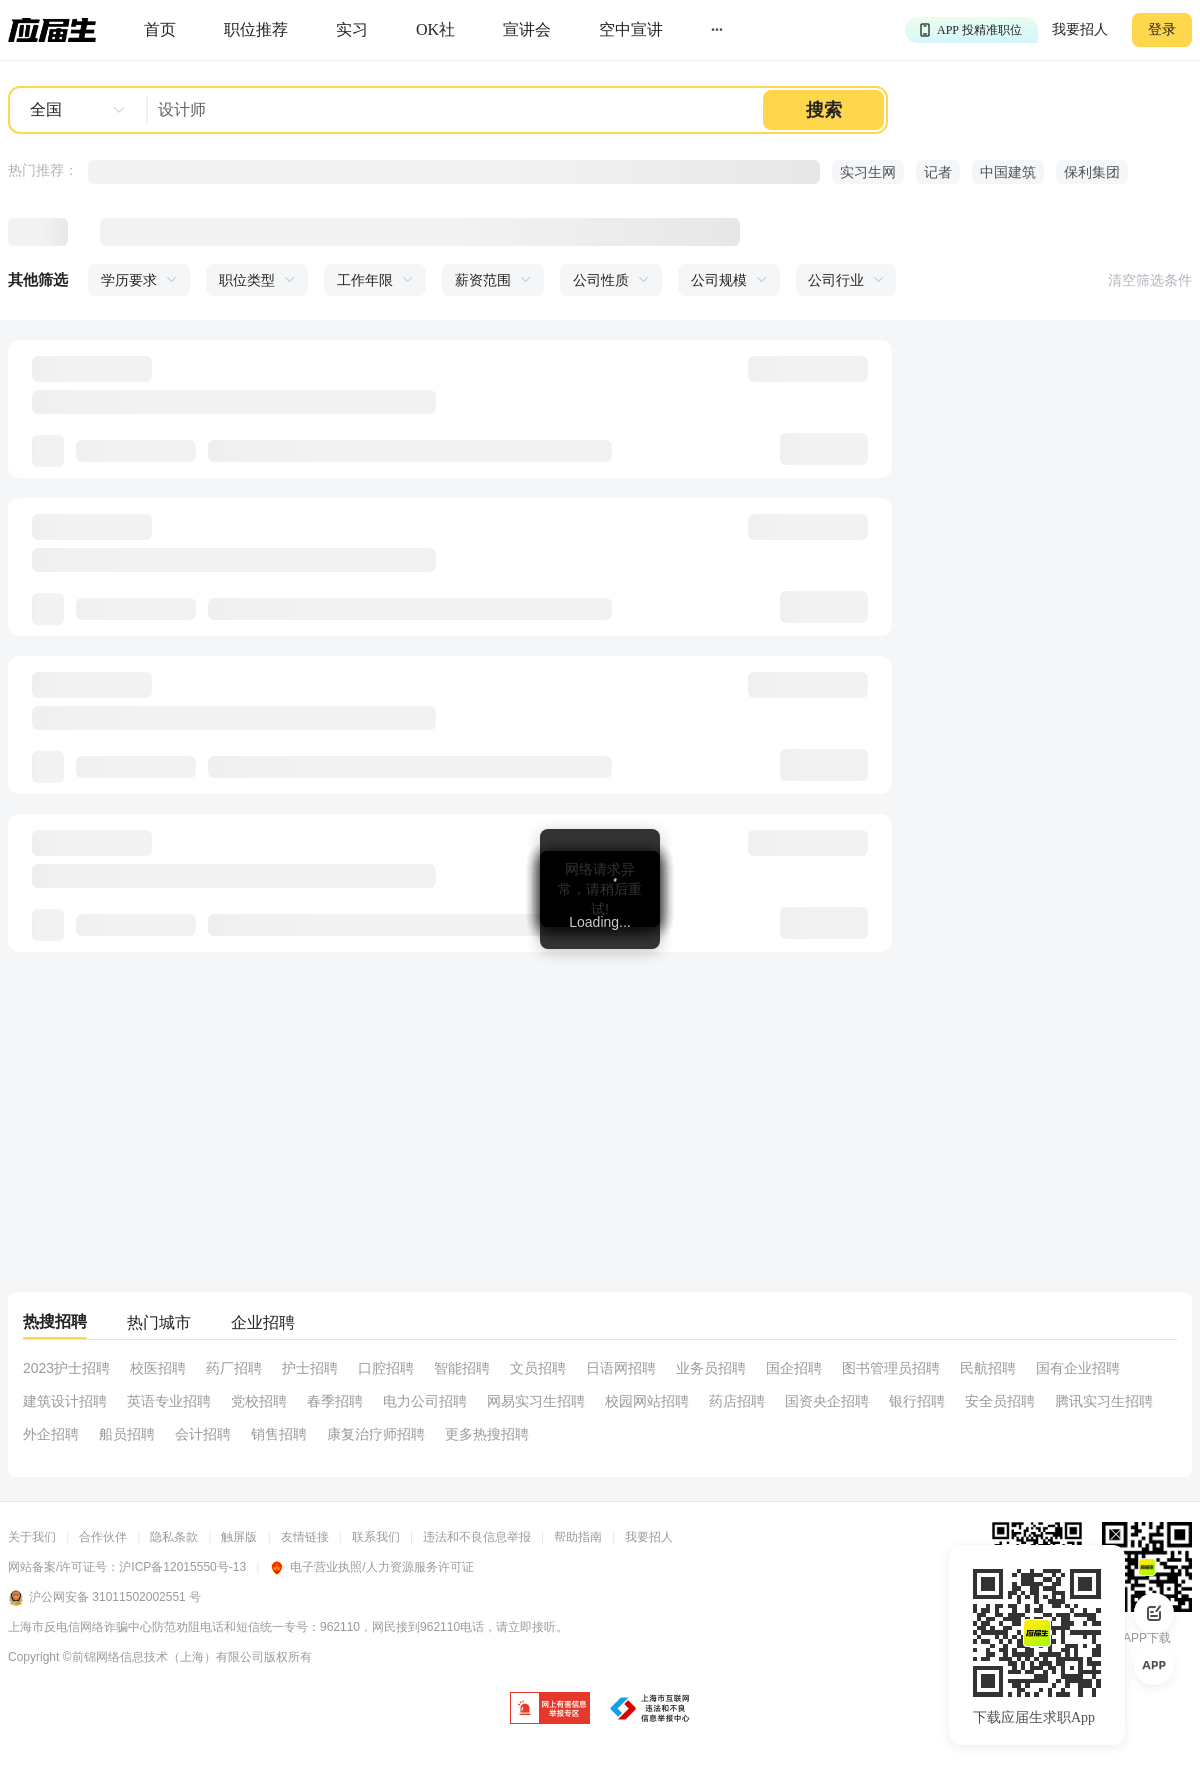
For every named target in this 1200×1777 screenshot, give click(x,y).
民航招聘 (988, 1368)
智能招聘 (462, 1368)
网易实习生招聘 (536, 1401)
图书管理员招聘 (891, 1368)
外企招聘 (51, 1434)
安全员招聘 (1000, 1401)
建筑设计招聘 (65, 1401)
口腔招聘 (386, 1368)
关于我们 (32, 1537)
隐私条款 (174, 1537)
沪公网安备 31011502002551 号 (104, 1598)
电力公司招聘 (425, 1401)
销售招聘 (279, 1434)
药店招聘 (737, 1401)
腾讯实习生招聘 (1104, 1401)
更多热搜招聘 (487, 1434)
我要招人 (1080, 29)
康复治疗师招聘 (376, 1434)
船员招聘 (127, 1434)
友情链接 (305, 1537)
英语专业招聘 (169, 1401)
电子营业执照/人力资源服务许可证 (371, 1567)
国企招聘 (794, 1368)
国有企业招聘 (1078, 1368)
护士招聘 (310, 1368)
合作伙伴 (103, 1537)
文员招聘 (538, 1368)
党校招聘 (259, 1401)
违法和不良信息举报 (477, 1537)
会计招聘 (203, 1434)
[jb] (550, 1709)
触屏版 (239, 1537)
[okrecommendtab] (435, 30)
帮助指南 (578, 1537)
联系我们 (376, 1537)
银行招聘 (917, 1401)
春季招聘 (335, 1401)
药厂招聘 (234, 1368)
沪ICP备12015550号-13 (182, 1567)
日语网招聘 (621, 1368)
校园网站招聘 (647, 1401)
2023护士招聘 (66, 1368)
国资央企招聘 (827, 1401)
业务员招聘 (711, 1368)
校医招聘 (158, 1368)
